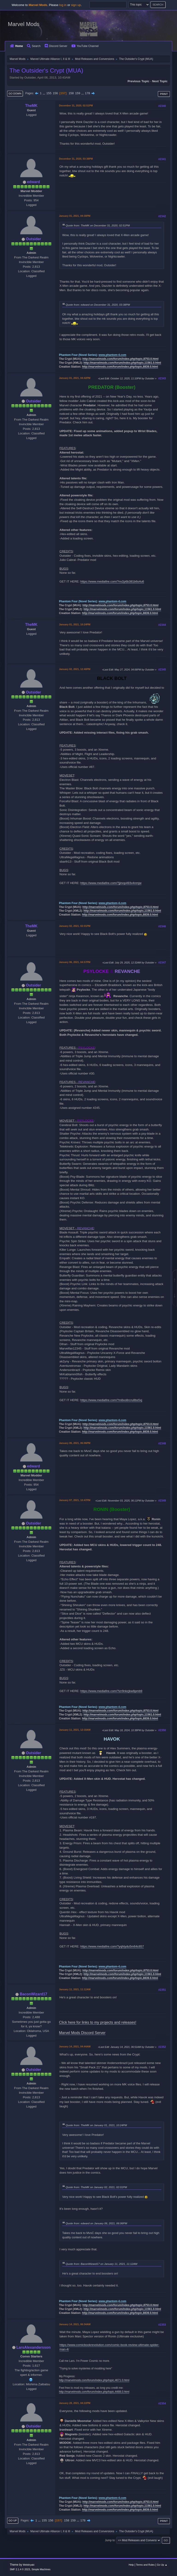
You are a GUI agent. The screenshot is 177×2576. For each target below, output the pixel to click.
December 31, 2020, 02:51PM (76, 105)
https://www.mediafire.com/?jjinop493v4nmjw (111, 883)
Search (34, 46)
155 (48, 93)
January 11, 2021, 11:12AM (75, 1989)
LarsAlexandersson (33, 2347)
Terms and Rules (145, 2564)
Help (131, 2564)
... (44, 93)
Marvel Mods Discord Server (82, 2033)
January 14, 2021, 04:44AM (75, 2046)
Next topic (160, 81)
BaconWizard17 (33, 1994)
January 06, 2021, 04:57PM (74, 962)
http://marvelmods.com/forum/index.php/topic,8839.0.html (120, 366)
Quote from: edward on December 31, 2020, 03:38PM (98, 304)
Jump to (110, 2540)
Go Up (13, 2520)
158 (71, 93)
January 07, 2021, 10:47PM (74, 1500)
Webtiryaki (28, 2564)
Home (16, 46)
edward (33, 182)
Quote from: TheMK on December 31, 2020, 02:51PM (98, 225)
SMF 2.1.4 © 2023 (20, 2569)
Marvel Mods (23, 24)
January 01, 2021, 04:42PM (74, 378)
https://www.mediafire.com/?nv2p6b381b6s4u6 (112, 581)
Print (164, 94)
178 (87, 93)
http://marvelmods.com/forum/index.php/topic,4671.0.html (94, 2380)
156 (55, 93)
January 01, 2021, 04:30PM (74, 215)
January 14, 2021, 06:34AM (75, 2324)
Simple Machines (41, 2569)
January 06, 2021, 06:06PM (74, 1443)
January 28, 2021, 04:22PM (74, 2403)
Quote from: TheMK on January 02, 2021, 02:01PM (96, 2187)
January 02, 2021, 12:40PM (74, 669)
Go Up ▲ (162, 2564)
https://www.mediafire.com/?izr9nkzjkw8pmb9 (111, 1691)
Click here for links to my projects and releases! (97, 2022)
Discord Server (56, 46)
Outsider (33, 239)
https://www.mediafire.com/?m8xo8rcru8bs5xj (111, 1400)
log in (63, 5)
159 (77, 93)
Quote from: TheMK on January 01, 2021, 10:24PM (96, 2125)
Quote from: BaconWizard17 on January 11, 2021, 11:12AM (101, 2263)
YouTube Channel (85, 46)
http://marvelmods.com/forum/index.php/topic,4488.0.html (94, 2391)
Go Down (15, 93)
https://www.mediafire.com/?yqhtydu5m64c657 (112, 1946)
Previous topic (138, 81)
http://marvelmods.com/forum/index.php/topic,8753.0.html (121, 358)
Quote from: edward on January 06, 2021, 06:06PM (96, 2223)
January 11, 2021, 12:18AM (75, 1729)
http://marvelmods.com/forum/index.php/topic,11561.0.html (122, 362)
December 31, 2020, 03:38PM (76, 158)
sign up (76, 5)
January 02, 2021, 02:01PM (74, 926)
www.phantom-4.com (112, 355)
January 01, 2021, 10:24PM (74, 624)
